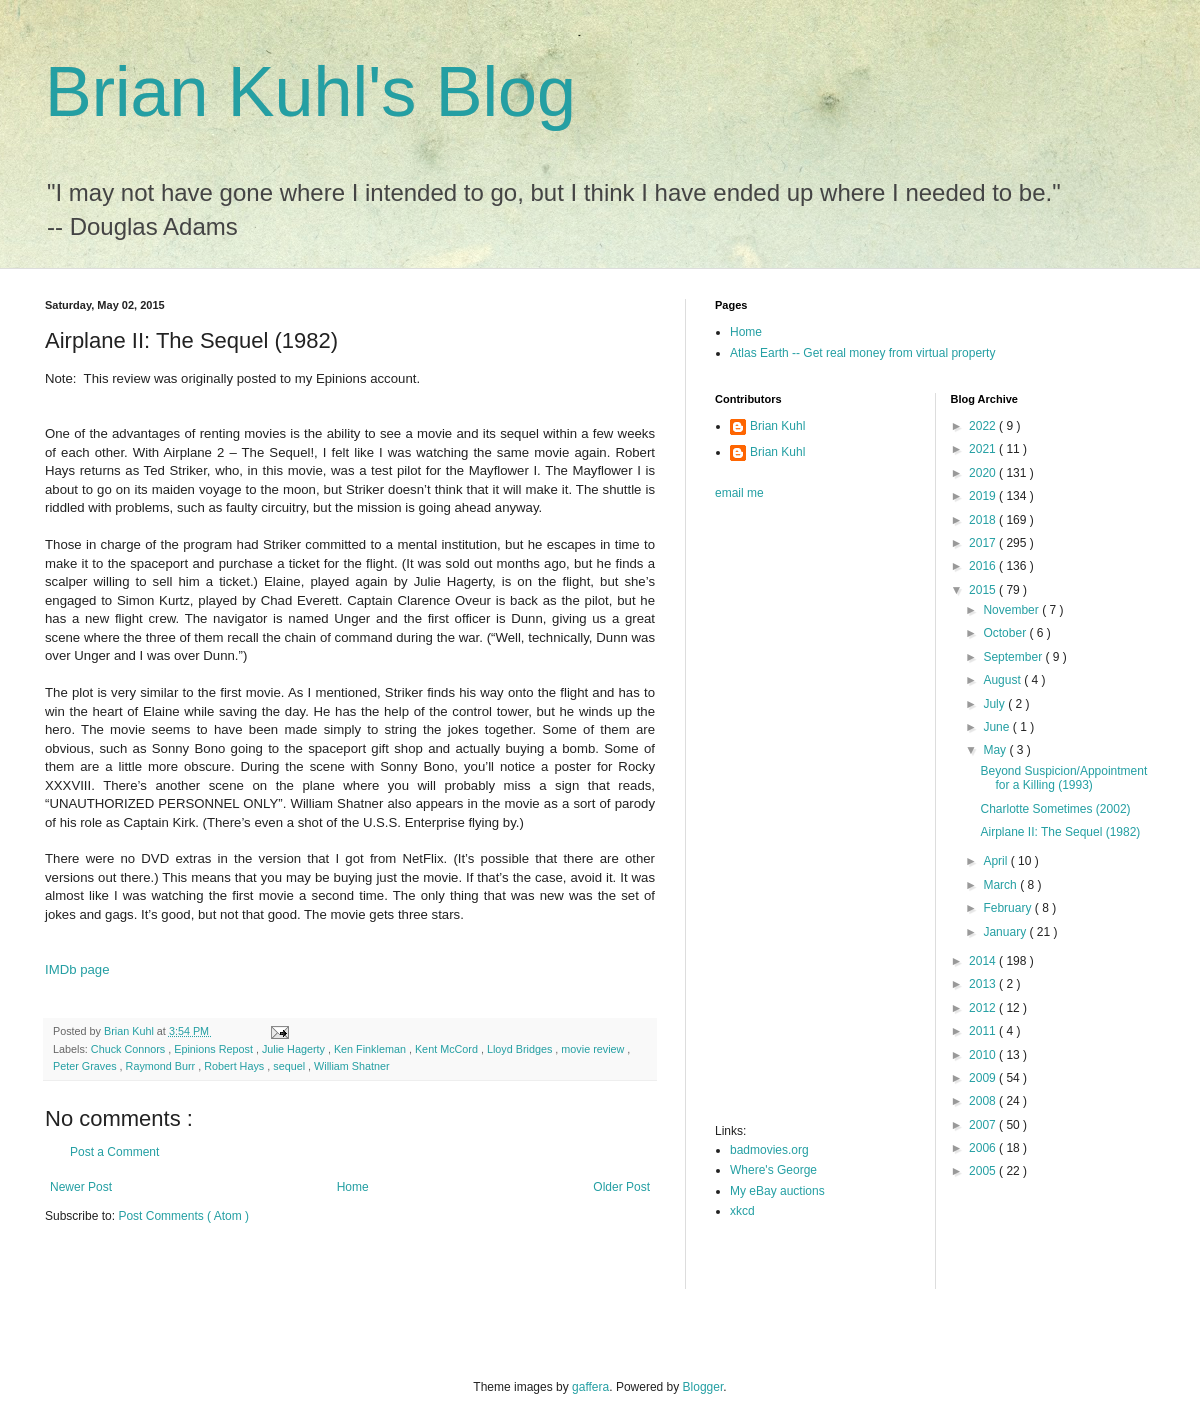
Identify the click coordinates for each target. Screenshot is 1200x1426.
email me (739, 493)
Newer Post (81, 1187)
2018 (984, 520)
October (1006, 633)
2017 (984, 543)
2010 (984, 1055)
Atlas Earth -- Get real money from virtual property (862, 353)
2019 (984, 496)
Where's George (773, 1170)
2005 (984, 1171)
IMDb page (77, 969)
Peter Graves (86, 1066)
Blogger (703, 1387)
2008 (984, 1101)
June (997, 727)
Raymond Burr (162, 1066)
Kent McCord (448, 1049)
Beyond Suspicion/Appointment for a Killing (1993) (1063, 778)
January (1006, 932)
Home (353, 1187)
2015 (984, 590)
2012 (984, 1008)
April (996, 861)
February (1008, 908)
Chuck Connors (129, 1049)
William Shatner (352, 1066)
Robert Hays (235, 1066)
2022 (984, 426)
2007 (984, 1125)
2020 (984, 473)
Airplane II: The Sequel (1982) (1060, 832)
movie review (594, 1049)
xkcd (742, 1211)
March (1001, 885)
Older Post (621, 1187)
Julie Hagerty (295, 1049)
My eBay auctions (777, 1191)
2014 (984, 961)
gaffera (590, 1387)
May (996, 750)
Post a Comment (114, 1152)
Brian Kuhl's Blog (310, 92)
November (1012, 610)
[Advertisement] (795, 818)
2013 (984, 984)
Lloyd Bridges (521, 1049)
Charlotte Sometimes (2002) (1055, 809)
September (1014, 657)
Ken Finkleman (371, 1049)
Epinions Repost (215, 1049)
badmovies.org (769, 1150)
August (1003, 680)
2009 (984, 1078)
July (995, 704)
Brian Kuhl (777, 426)
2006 (984, 1148)
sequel (290, 1066)
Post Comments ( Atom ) (183, 1216)
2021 (984, 449)
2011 (984, 1031)
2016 (984, 566)
